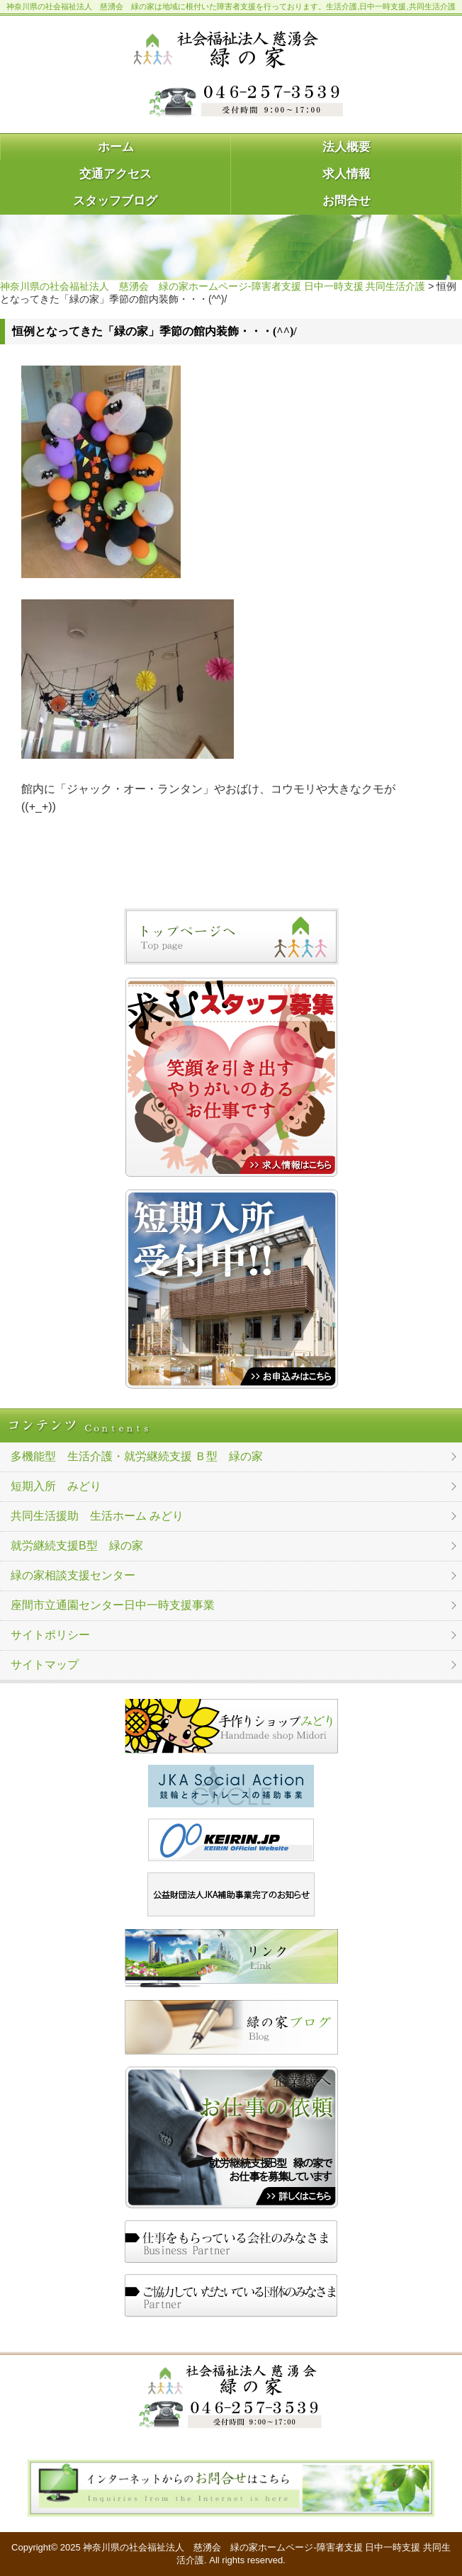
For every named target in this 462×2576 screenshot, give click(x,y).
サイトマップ (45, 1665)
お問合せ (346, 201)
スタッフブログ (115, 201)
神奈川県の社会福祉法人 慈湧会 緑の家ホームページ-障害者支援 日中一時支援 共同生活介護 (212, 286)
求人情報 (346, 174)
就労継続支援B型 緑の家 (77, 1546)
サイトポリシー (50, 1635)
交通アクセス (115, 174)
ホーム (116, 147)
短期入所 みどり (56, 1486)
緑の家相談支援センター (73, 1575)
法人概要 (346, 147)
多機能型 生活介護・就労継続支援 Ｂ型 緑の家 (137, 1456)
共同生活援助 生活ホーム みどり (97, 1516)
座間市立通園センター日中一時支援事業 (113, 1605)
